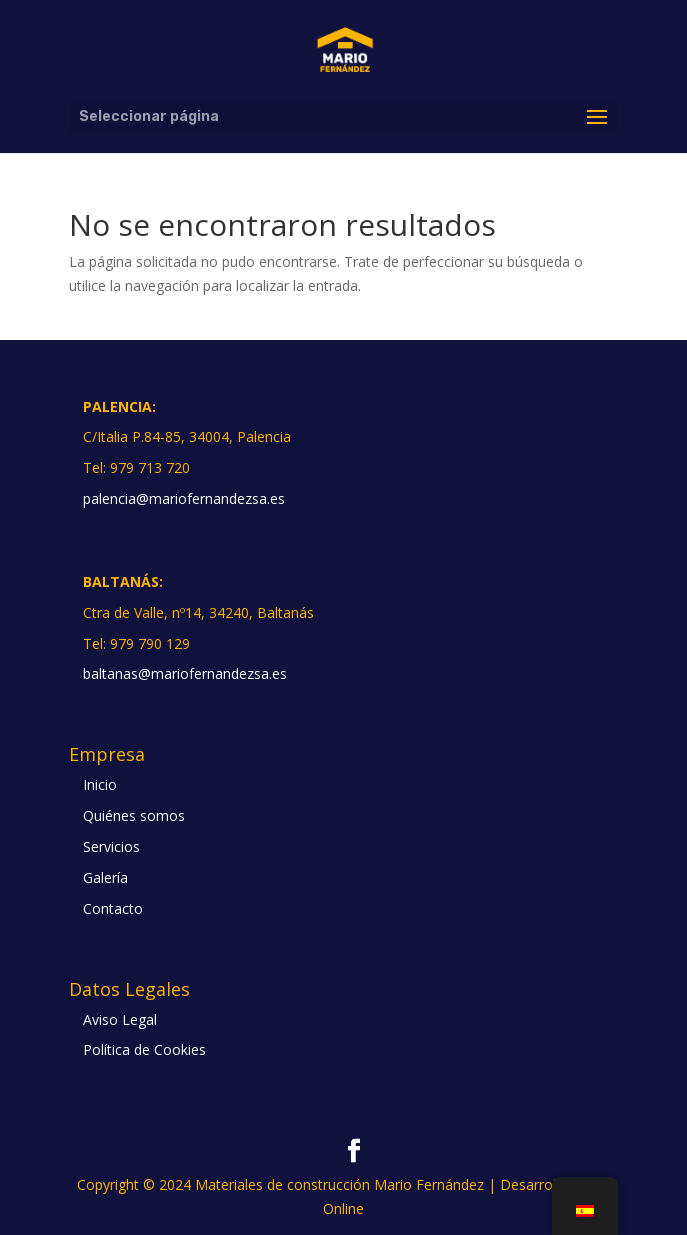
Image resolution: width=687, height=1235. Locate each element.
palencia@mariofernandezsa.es (184, 498)
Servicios (111, 846)
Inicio (100, 784)
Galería (105, 877)
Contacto (113, 908)
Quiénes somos (134, 815)
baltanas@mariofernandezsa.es (185, 673)
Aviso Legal (120, 1019)
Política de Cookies (144, 1049)
